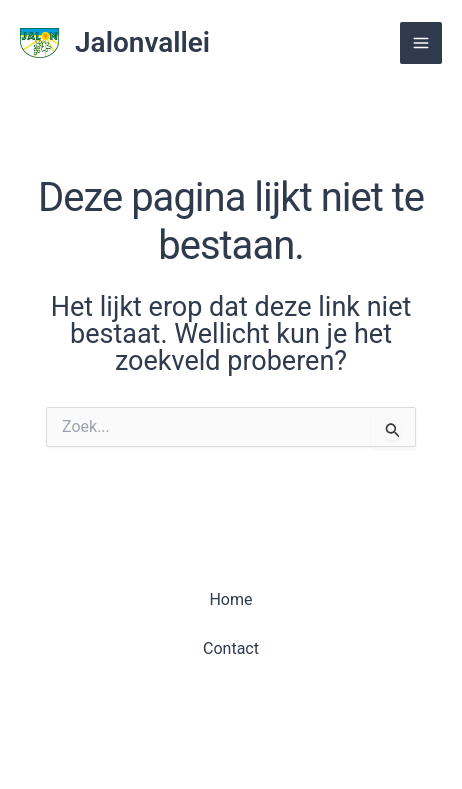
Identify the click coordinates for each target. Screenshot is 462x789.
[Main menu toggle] (421, 43)
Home (230, 599)
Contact (231, 648)
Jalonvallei (142, 42)
